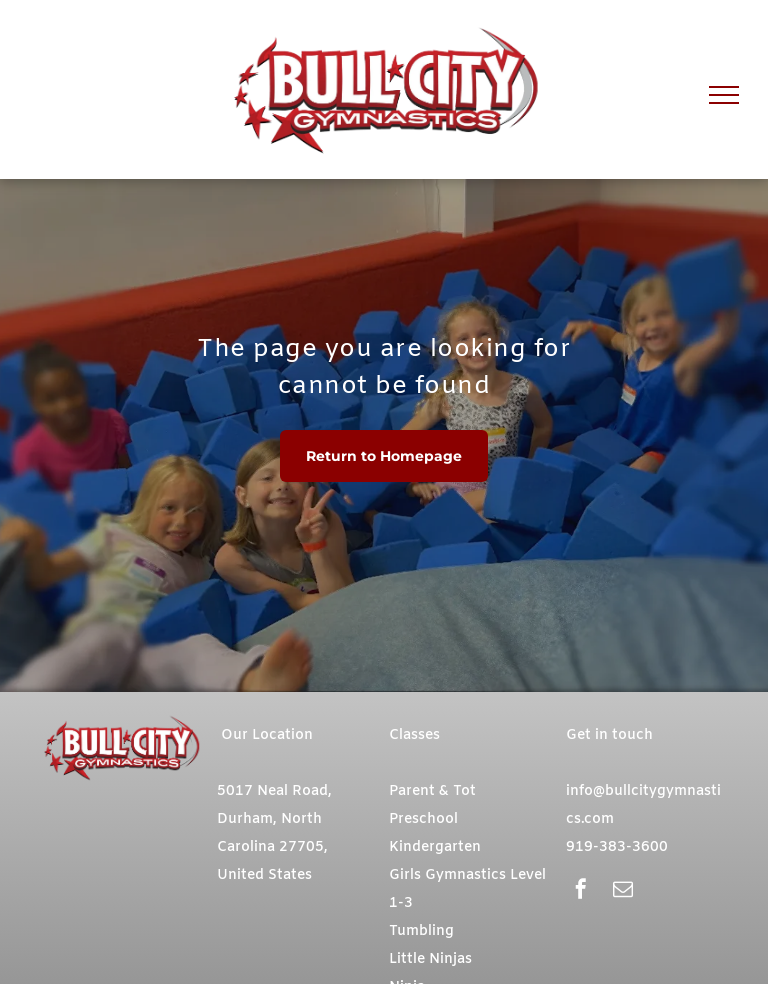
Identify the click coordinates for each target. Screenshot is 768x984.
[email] (623, 891)
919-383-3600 (617, 847)
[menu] (724, 95)
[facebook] (581, 891)
